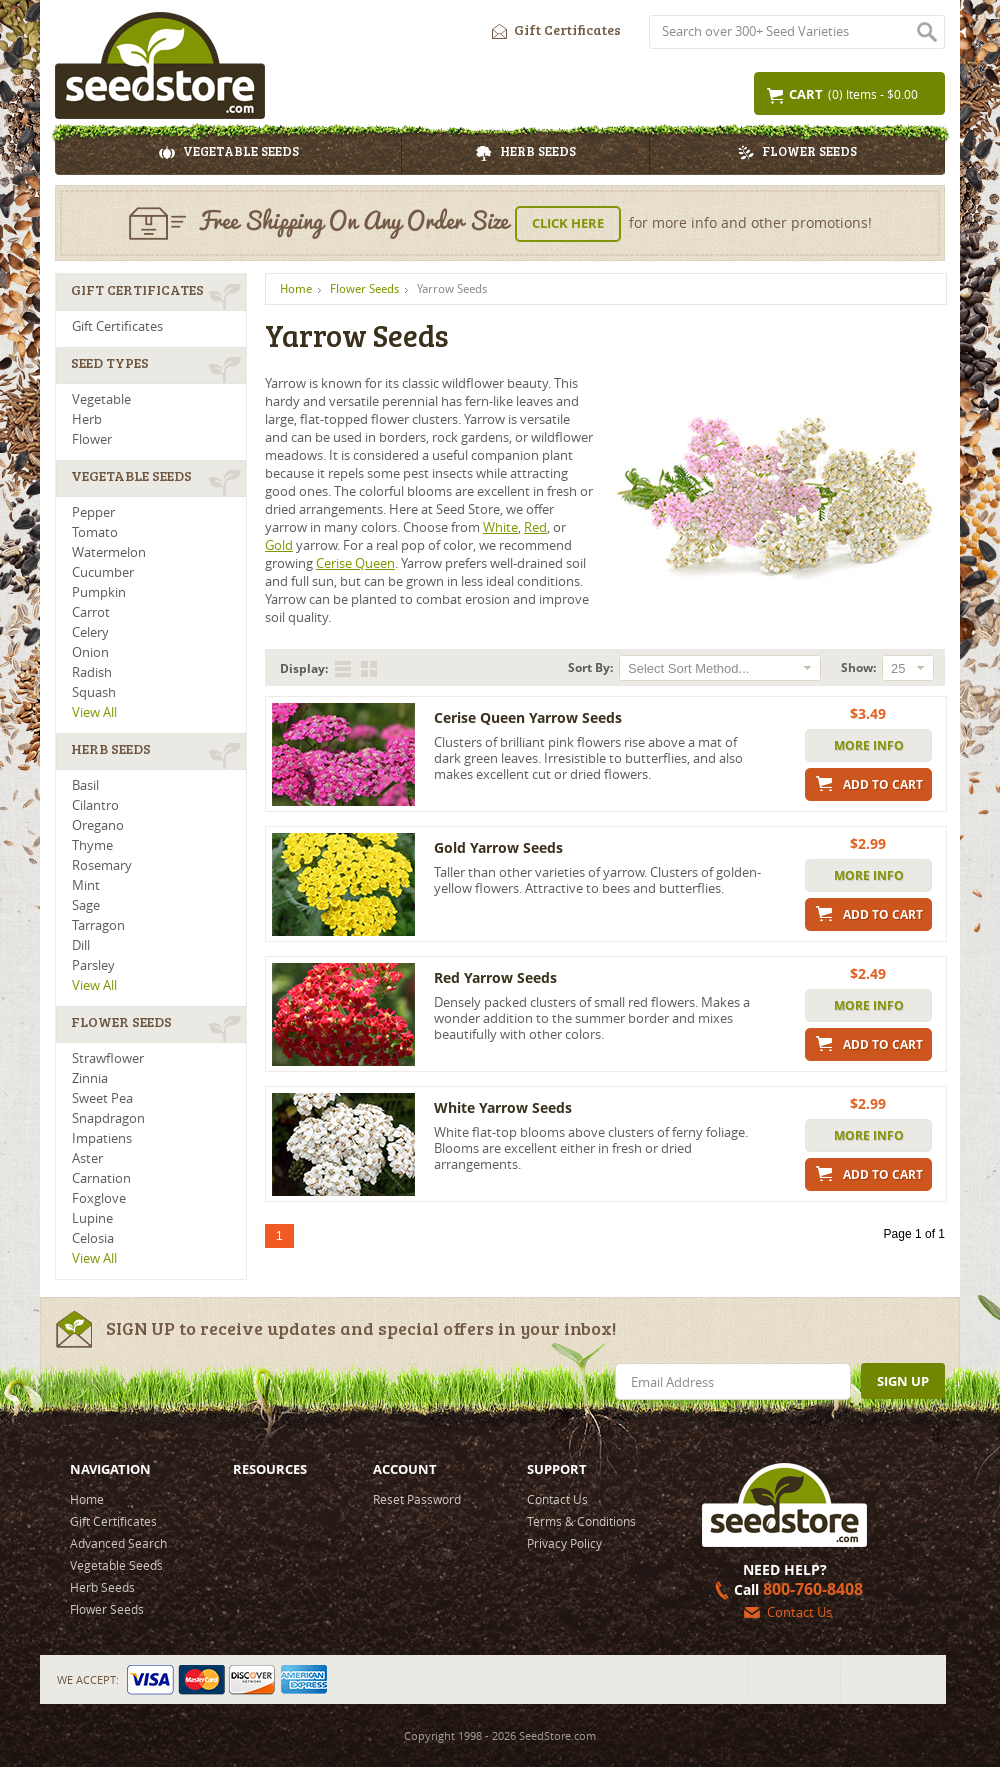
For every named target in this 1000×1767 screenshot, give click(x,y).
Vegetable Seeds (229, 154)
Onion (90, 652)
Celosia (93, 1238)
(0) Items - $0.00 (841, 94)
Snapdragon (108, 1118)
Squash (94, 692)
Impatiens (102, 1138)
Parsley (93, 965)
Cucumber (103, 572)
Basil (85, 785)
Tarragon (98, 925)
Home (296, 289)
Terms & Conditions (581, 1521)
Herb (87, 419)
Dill (81, 945)
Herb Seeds (526, 154)
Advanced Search (118, 1543)
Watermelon (109, 552)
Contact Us (557, 1499)
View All (94, 712)
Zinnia (90, 1078)
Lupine (92, 1218)
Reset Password (417, 1499)
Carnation (101, 1178)
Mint (86, 885)
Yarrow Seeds (452, 289)
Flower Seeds (797, 154)
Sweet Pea (102, 1098)
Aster (87, 1158)
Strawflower (108, 1058)
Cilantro (95, 805)
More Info (869, 745)
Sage (86, 905)
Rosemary (102, 865)
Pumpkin (99, 592)
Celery (90, 632)
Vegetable (101, 399)
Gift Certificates (552, 27)
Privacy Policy (564, 1543)
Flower (92, 439)
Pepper (93, 512)
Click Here (568, 223)
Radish (92, 672)
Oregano (98, 825)
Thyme (92, 845)
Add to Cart (869, 784)
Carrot (91, 612)
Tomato (95, 532)
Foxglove (99, 1198)
